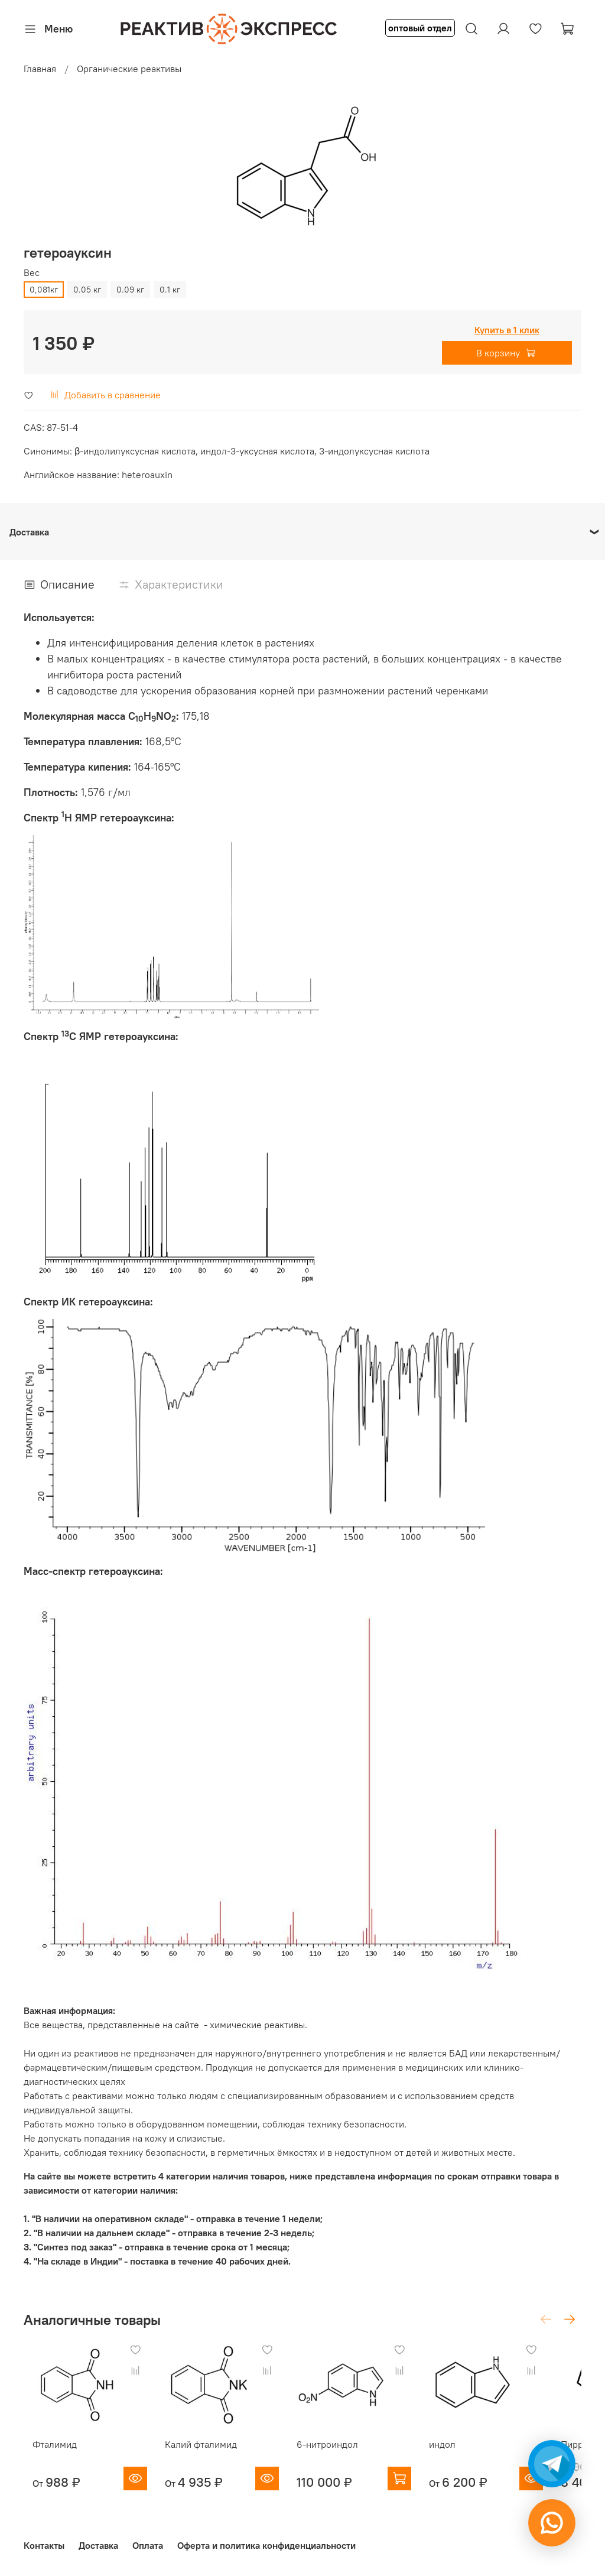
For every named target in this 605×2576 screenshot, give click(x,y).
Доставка (98, 2545)
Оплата (147, 2545)
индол (469, 2456)
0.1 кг (170, 289)
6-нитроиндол (342, 2456)
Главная (40, 68)
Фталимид (46, 2456)
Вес (32, 272)
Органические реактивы (129, 68)
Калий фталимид (204, 2456)
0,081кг (44, 289)
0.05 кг (87, 289)
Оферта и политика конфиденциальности (266, 2545)
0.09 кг (130, 289)
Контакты (44, 2545)
